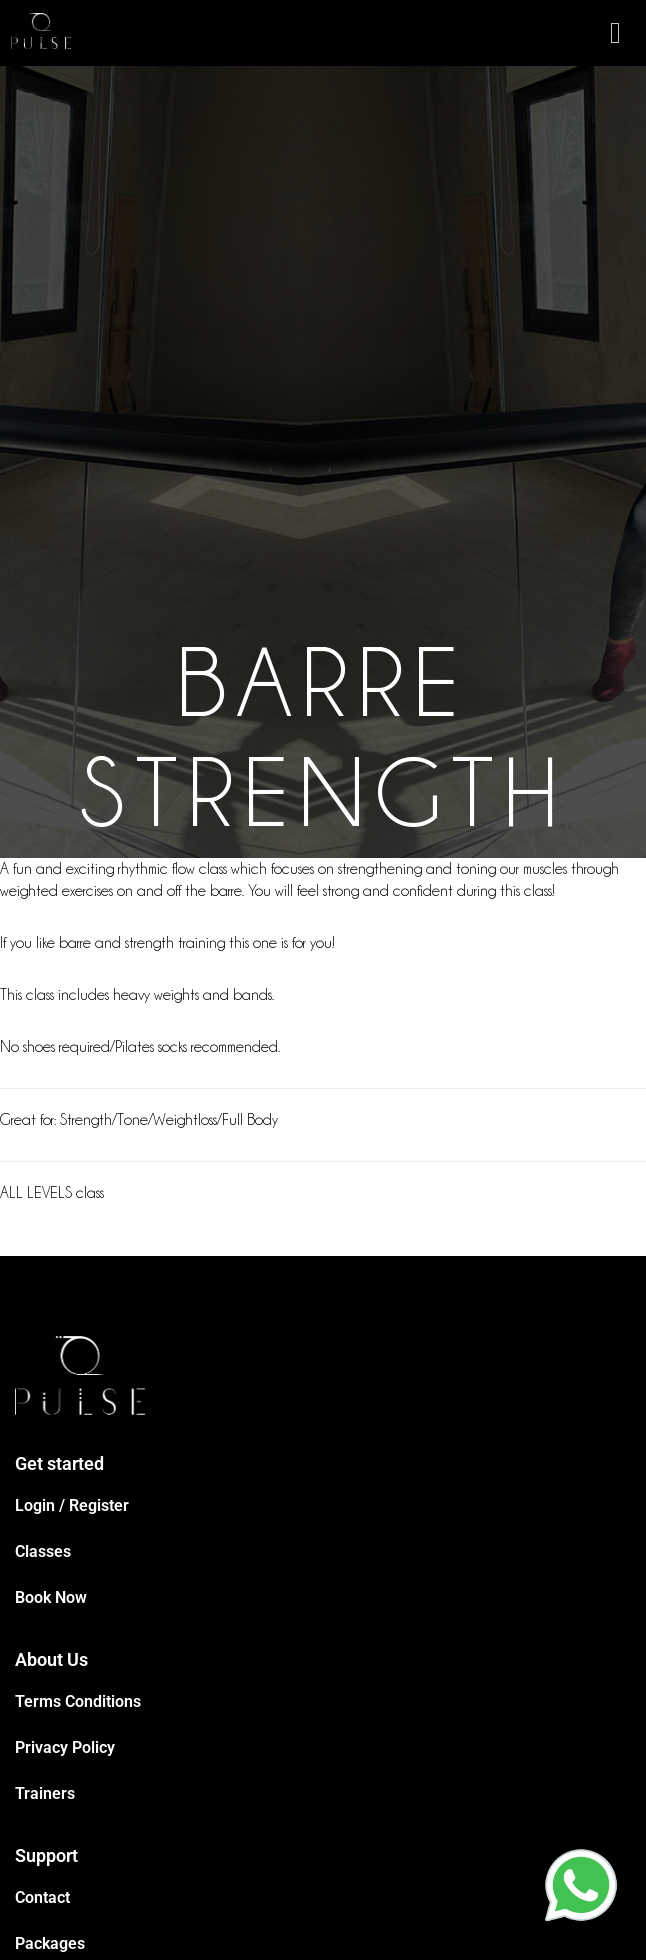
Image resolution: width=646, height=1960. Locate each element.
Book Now (51, 1597)
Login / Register (72, 1505)
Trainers (45, 1793)
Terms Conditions (78, 1701)
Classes (43, 1551)
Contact (42, 1897)
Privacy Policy (65, 1747)
